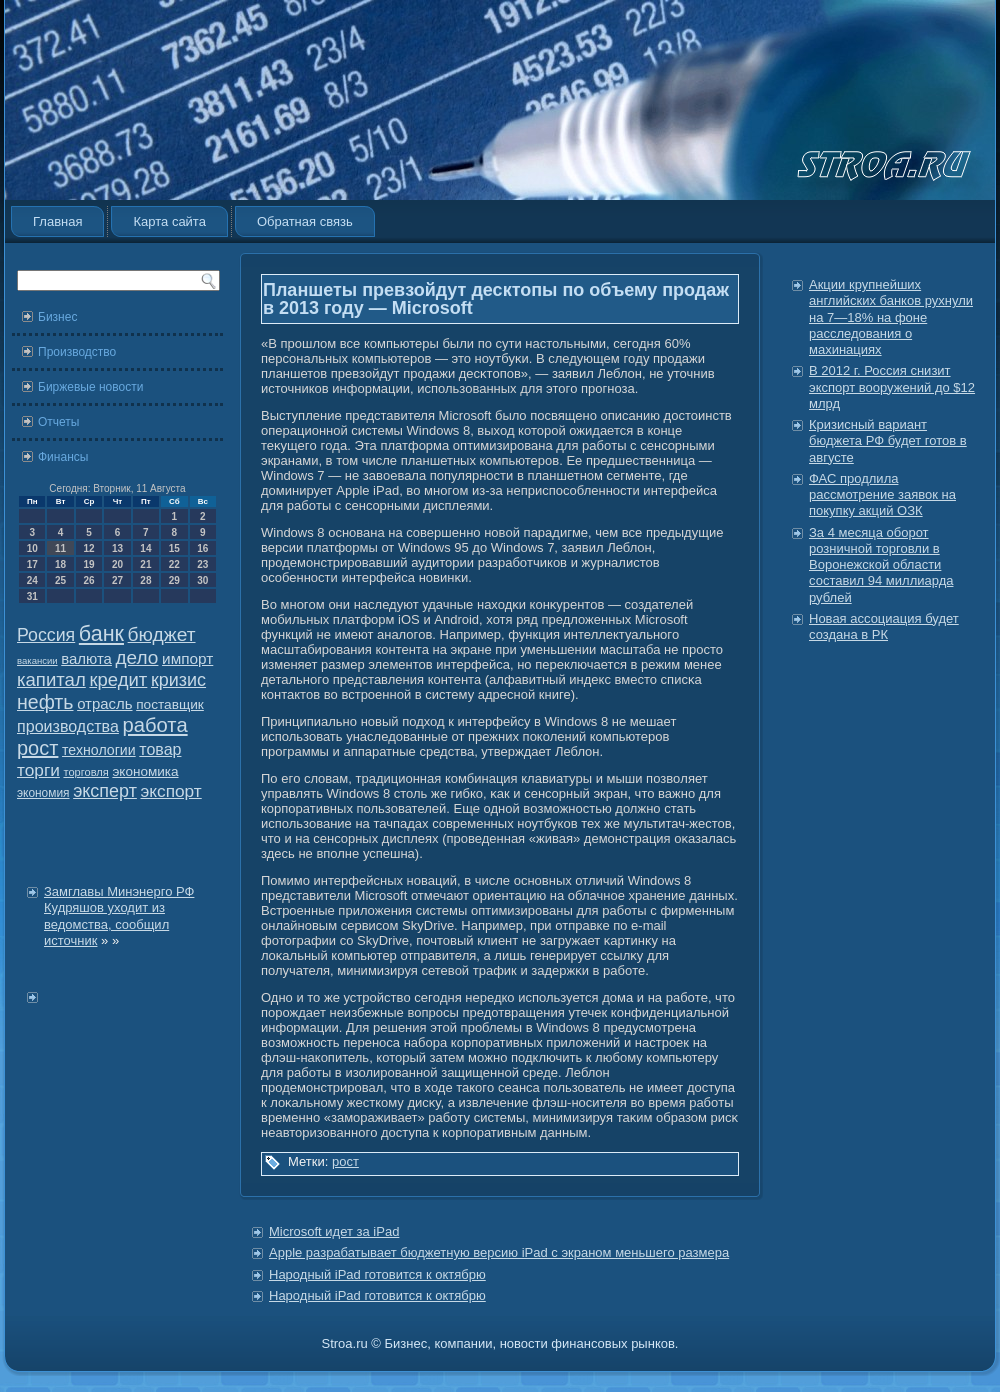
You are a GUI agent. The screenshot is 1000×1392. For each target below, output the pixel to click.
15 (174, 548)
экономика (145, 771)
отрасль (104, 703)
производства (68, 726)
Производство (77, 352)
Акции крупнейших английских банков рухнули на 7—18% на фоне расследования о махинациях (891, 317)
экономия (43, 793)
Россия (46, 635)
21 (145, 564)
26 (88, 580)
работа (155, 725)
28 (145, 580)
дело (137, 657)
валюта (86, 658)
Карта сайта (169, 221)
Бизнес (57, 317)
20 (117, 564)
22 (174, 564)
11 (60, 548)
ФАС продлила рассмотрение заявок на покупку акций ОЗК (882, 495)
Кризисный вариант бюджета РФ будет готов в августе (888, 441)
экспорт (171, 791)
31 (32, 596)
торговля (85, 772)
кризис (178, 680)
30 (202, 580)
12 (88, 548)
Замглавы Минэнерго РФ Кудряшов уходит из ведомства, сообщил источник (119, 916)
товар (160, 749)
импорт (187, 658)
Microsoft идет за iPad (334, 1231)
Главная (57, 221)
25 (60, 580)
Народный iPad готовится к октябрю (377, 1274)
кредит (118, 679)
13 (117, 548)
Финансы (63, 457)
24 (32, 580)
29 (174, 580)
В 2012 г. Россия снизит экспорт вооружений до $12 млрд (892, 387)
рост (37, 748)
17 (32, 564)
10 (32, 548)
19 (88, 564)
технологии (99, 750)
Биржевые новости (90, 387)
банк (101, 634)
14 (145, 548)
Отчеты (58, 422)
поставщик (170, 704)
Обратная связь (305, 221)
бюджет (162, 634)
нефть (45, 702)
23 (202, 564)
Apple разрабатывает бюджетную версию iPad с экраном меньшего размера (499, 1252)
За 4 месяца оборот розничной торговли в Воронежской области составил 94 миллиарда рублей (881, 565)
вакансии (37, 660)
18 (60, 564)
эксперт (105, 791)
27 (117, 580)
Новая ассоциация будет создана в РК (884, 626)
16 (202, 548)
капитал (51, 679)
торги (38, 770)
